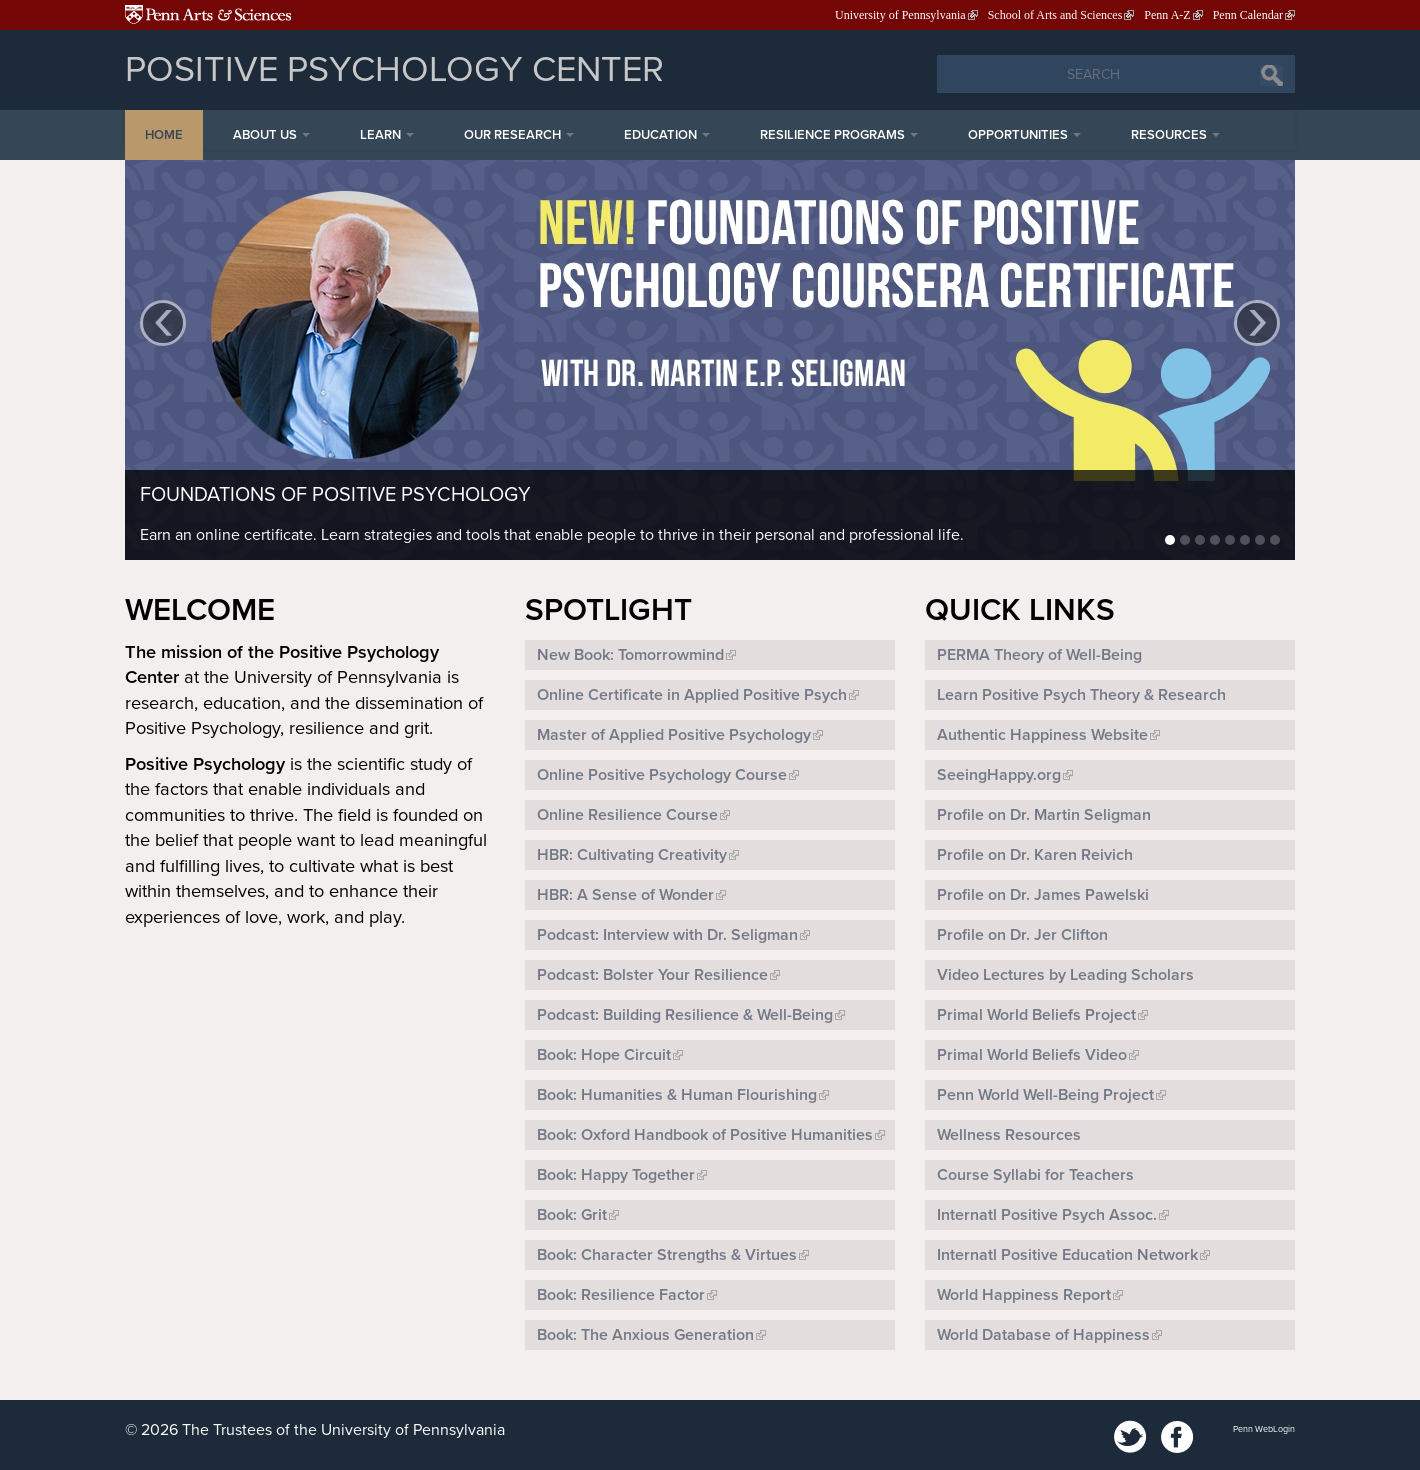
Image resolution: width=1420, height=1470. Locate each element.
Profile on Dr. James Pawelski (1043, 895)
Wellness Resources (1009, 1135)
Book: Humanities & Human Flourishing (677, 1095)
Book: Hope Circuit (604, 1055)
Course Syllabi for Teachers (1035, 1175)
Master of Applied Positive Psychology (674, 735)
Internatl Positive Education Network (1067, 1255)
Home (164, 135)
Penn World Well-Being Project (1045, 1095)
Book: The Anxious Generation (645, 1335)
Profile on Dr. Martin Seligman (1044, 815)
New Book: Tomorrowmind (630, 655)
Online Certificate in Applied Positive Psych (692, 695)
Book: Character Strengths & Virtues (667, 1255)
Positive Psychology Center (394, 69)
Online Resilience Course (627, 815)
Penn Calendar (1248, 15)
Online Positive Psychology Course (662, 775)
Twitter (1131, 1438)
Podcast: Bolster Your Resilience (652, 975)
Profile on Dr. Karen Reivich (1035, 855)
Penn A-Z (1167, 15)
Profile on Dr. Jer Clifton (1022, 935)
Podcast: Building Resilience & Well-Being (685, 1015)
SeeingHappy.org (999, 775)
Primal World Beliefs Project (1036, 1015)
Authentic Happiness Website (1042, 735)
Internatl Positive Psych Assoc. (1047, 1215)
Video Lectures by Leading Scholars (1065, 975)
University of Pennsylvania (900, 15)
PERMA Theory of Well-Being (1039, 655)
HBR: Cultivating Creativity (632, 855)
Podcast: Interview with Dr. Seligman (667, 935)
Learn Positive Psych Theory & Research (1081, 695)
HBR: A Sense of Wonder (625, 895)
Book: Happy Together (616, 1175)
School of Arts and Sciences (1055, 15)
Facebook (1177, 1438)
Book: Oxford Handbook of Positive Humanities (705, 1135)
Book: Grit (572, 1215)
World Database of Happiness (1043, 1335)
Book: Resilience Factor (621, 1295)
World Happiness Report (1024, 1295)
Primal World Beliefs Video (1032, 1055)
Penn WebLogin (1264, 1429)
